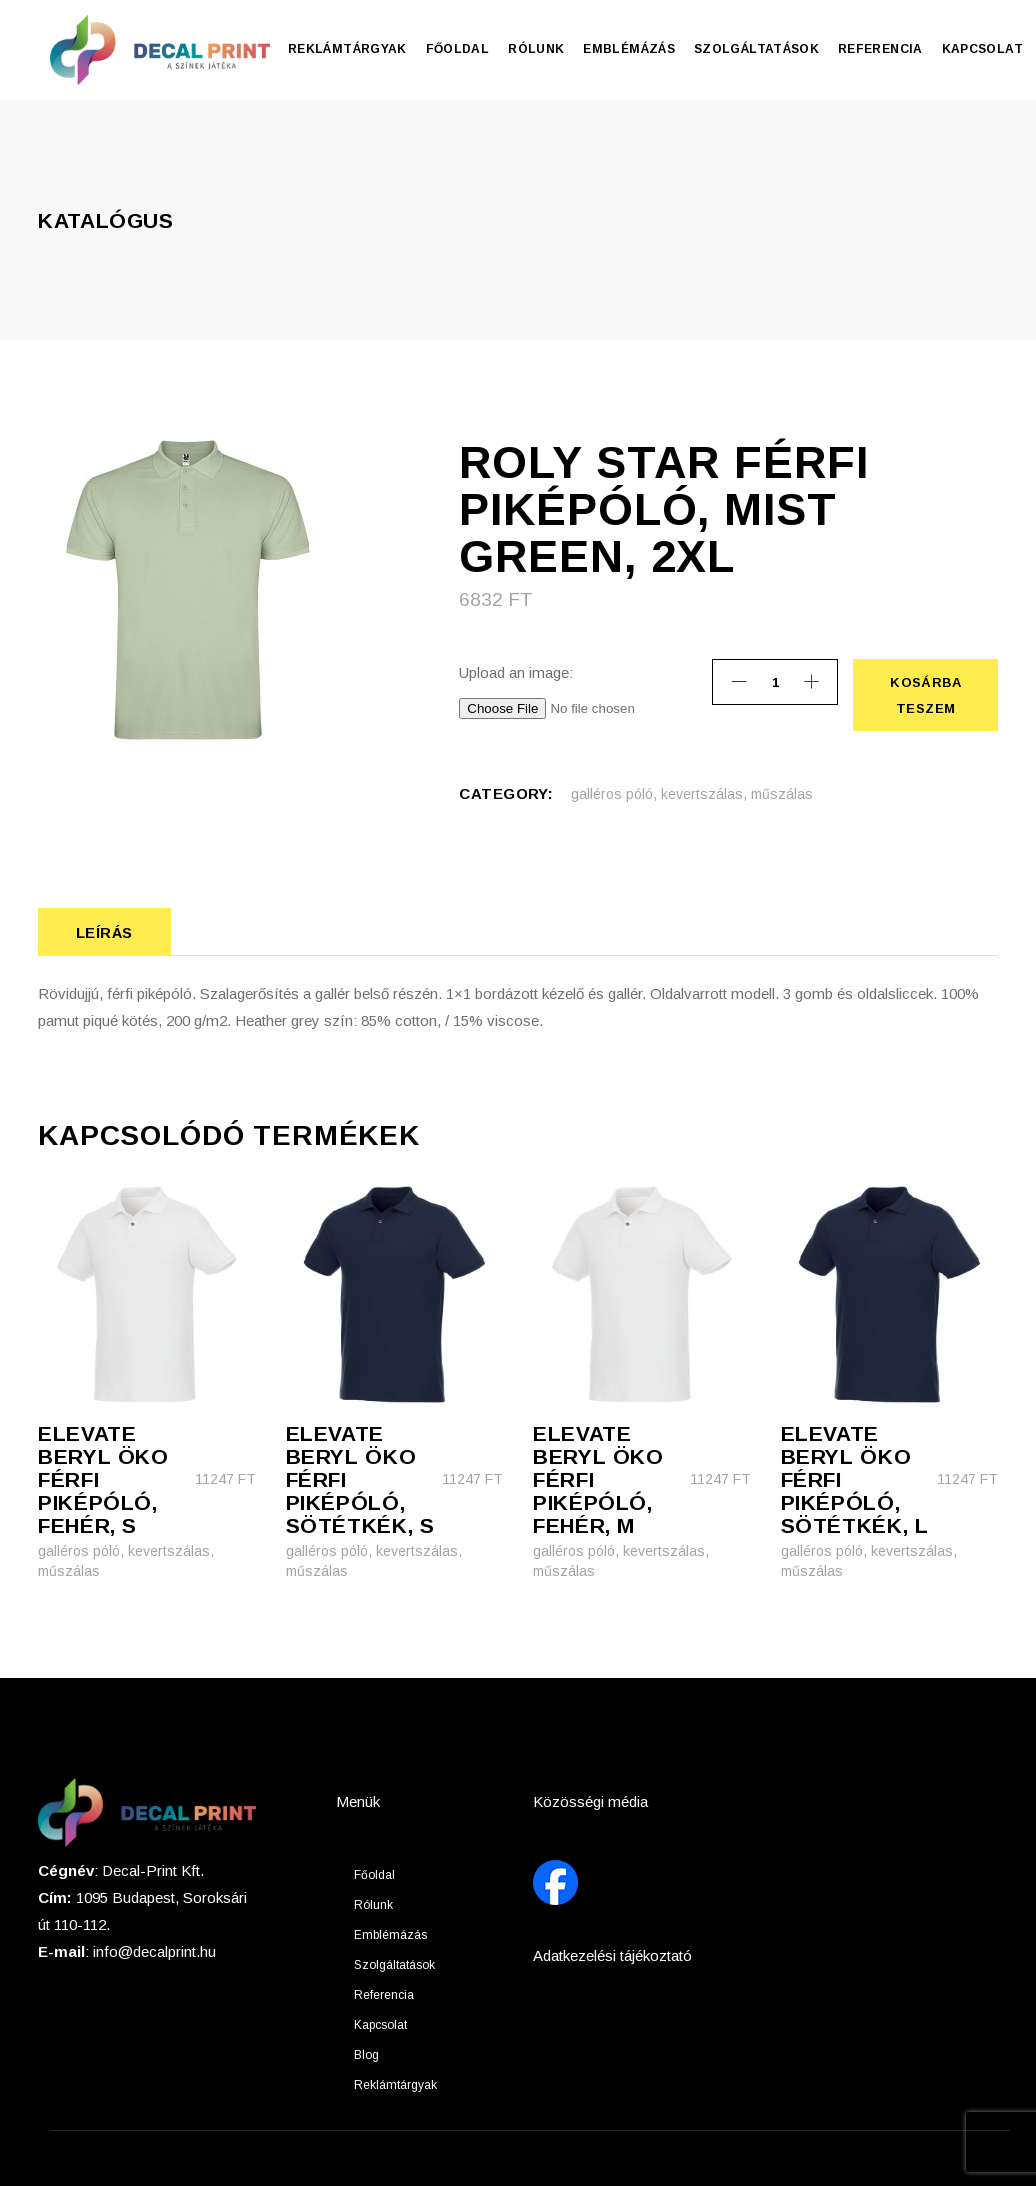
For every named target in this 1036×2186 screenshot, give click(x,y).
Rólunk (373, 1905)
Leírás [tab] (104, 932)
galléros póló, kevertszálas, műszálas (692, 794)
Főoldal (374, 1875)
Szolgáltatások (394, 1965)
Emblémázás (390, 1935)
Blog (366, 2055)
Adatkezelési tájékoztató (612, 1955)
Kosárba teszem (925, 695)
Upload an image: (516, 672)
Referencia (384, 1995)
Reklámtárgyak (395, 2085)
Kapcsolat (380, 2025)
